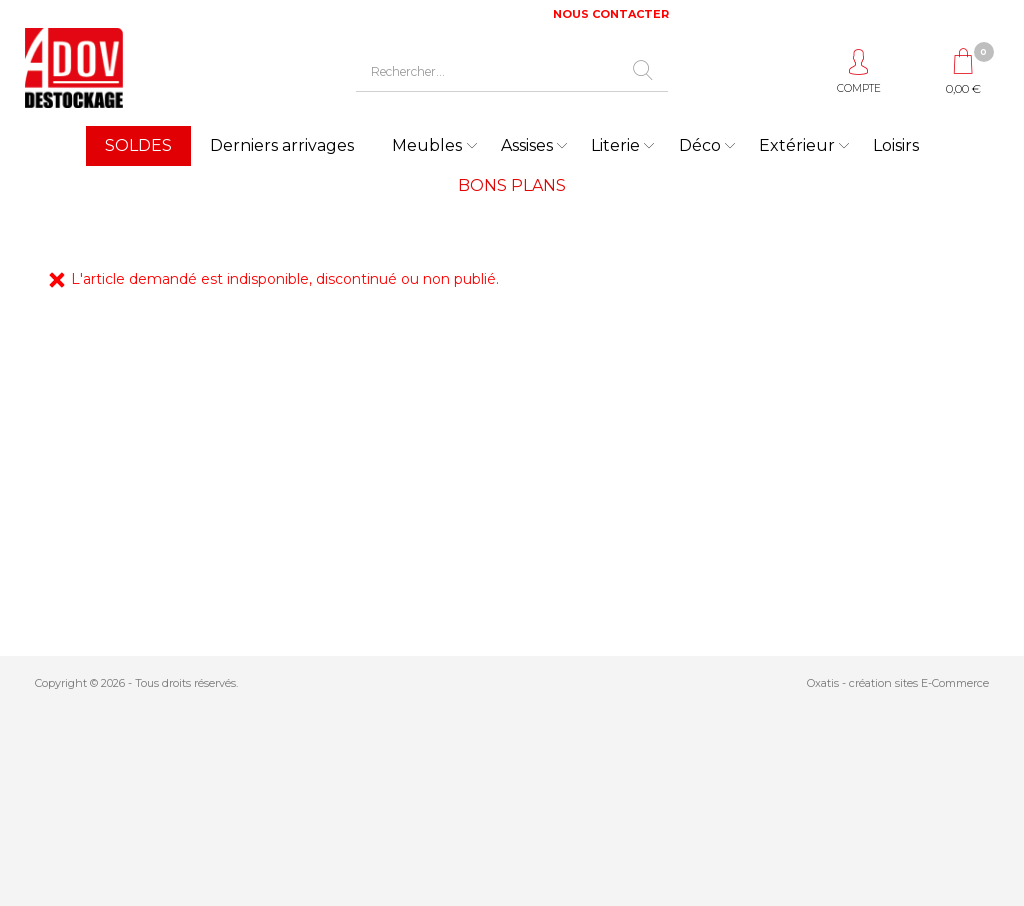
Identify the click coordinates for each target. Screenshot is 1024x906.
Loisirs (896, 145)
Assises (527, 145)
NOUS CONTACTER (611, 14)
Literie (615, 145)
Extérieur (797, 145)
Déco (700, 145)
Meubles (427, 145)
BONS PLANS (512, 185)
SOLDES (138, 145)
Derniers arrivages (282, 145)
